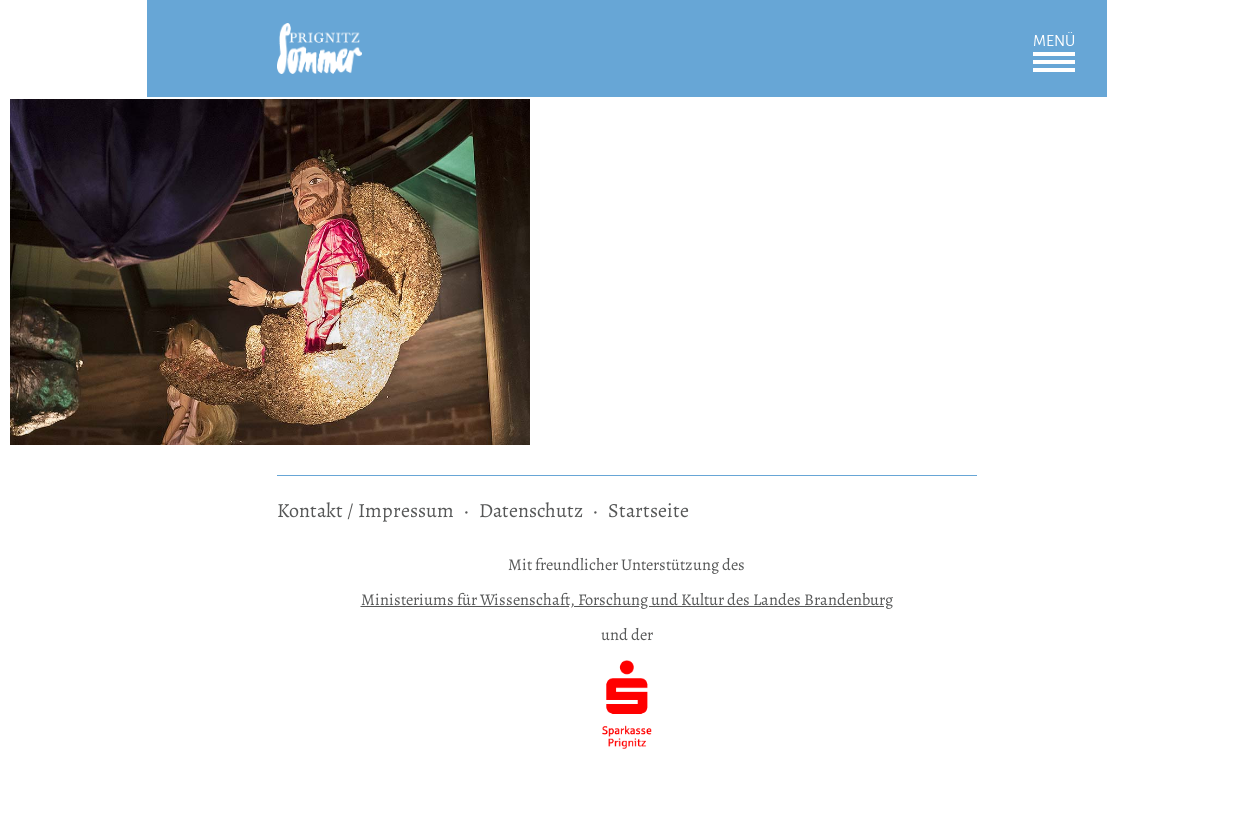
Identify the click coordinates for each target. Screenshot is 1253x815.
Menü (1054, 41)
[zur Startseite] (319, 36)
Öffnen (1054, 62)
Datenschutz (531, 510)
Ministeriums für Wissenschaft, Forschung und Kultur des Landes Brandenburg (627, 599)
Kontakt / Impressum (365, 510)
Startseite (648, 510)
